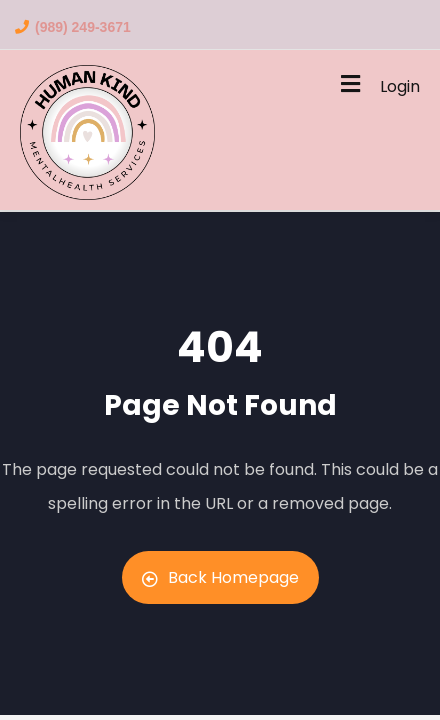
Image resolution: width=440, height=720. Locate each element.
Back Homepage (220, 577)
